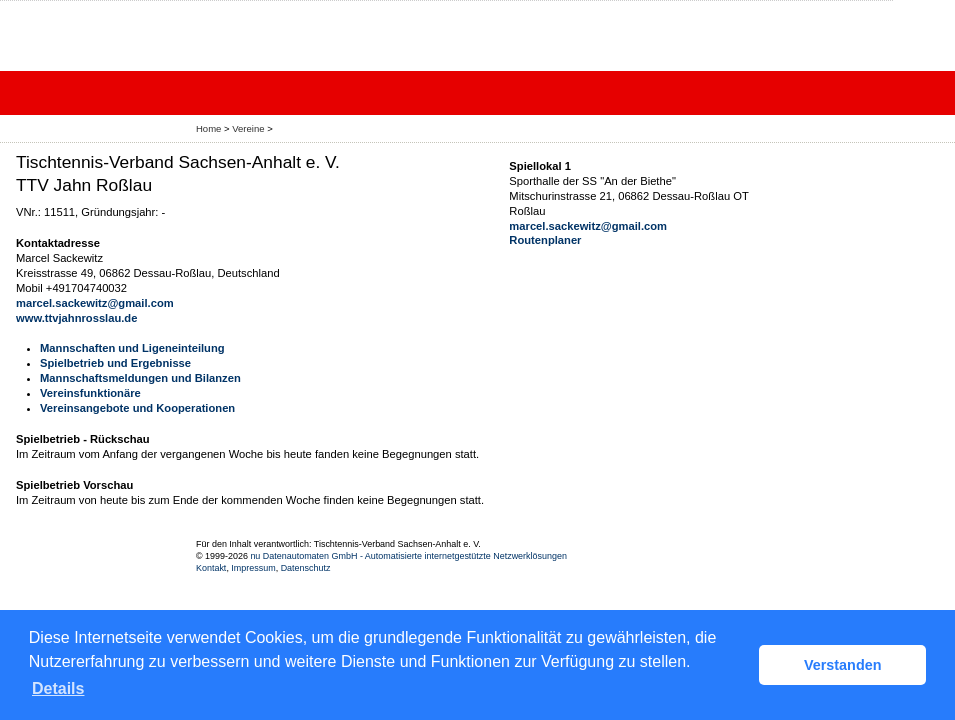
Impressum (253, 568)
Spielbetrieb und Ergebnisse (115, 363)
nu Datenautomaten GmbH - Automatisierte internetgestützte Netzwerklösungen (408, 556)
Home (208, 128)
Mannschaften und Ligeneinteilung (132, 348)
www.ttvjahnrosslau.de (76, 318)
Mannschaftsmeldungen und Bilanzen (140, 378)
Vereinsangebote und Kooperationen (137, 408)
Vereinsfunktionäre (90, 393)
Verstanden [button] (843, 665)
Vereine (248, 128)
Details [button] (58, 688)
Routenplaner (545, 240)
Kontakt (211, 568)
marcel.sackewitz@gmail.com (95, 303)
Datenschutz (306, 568)
